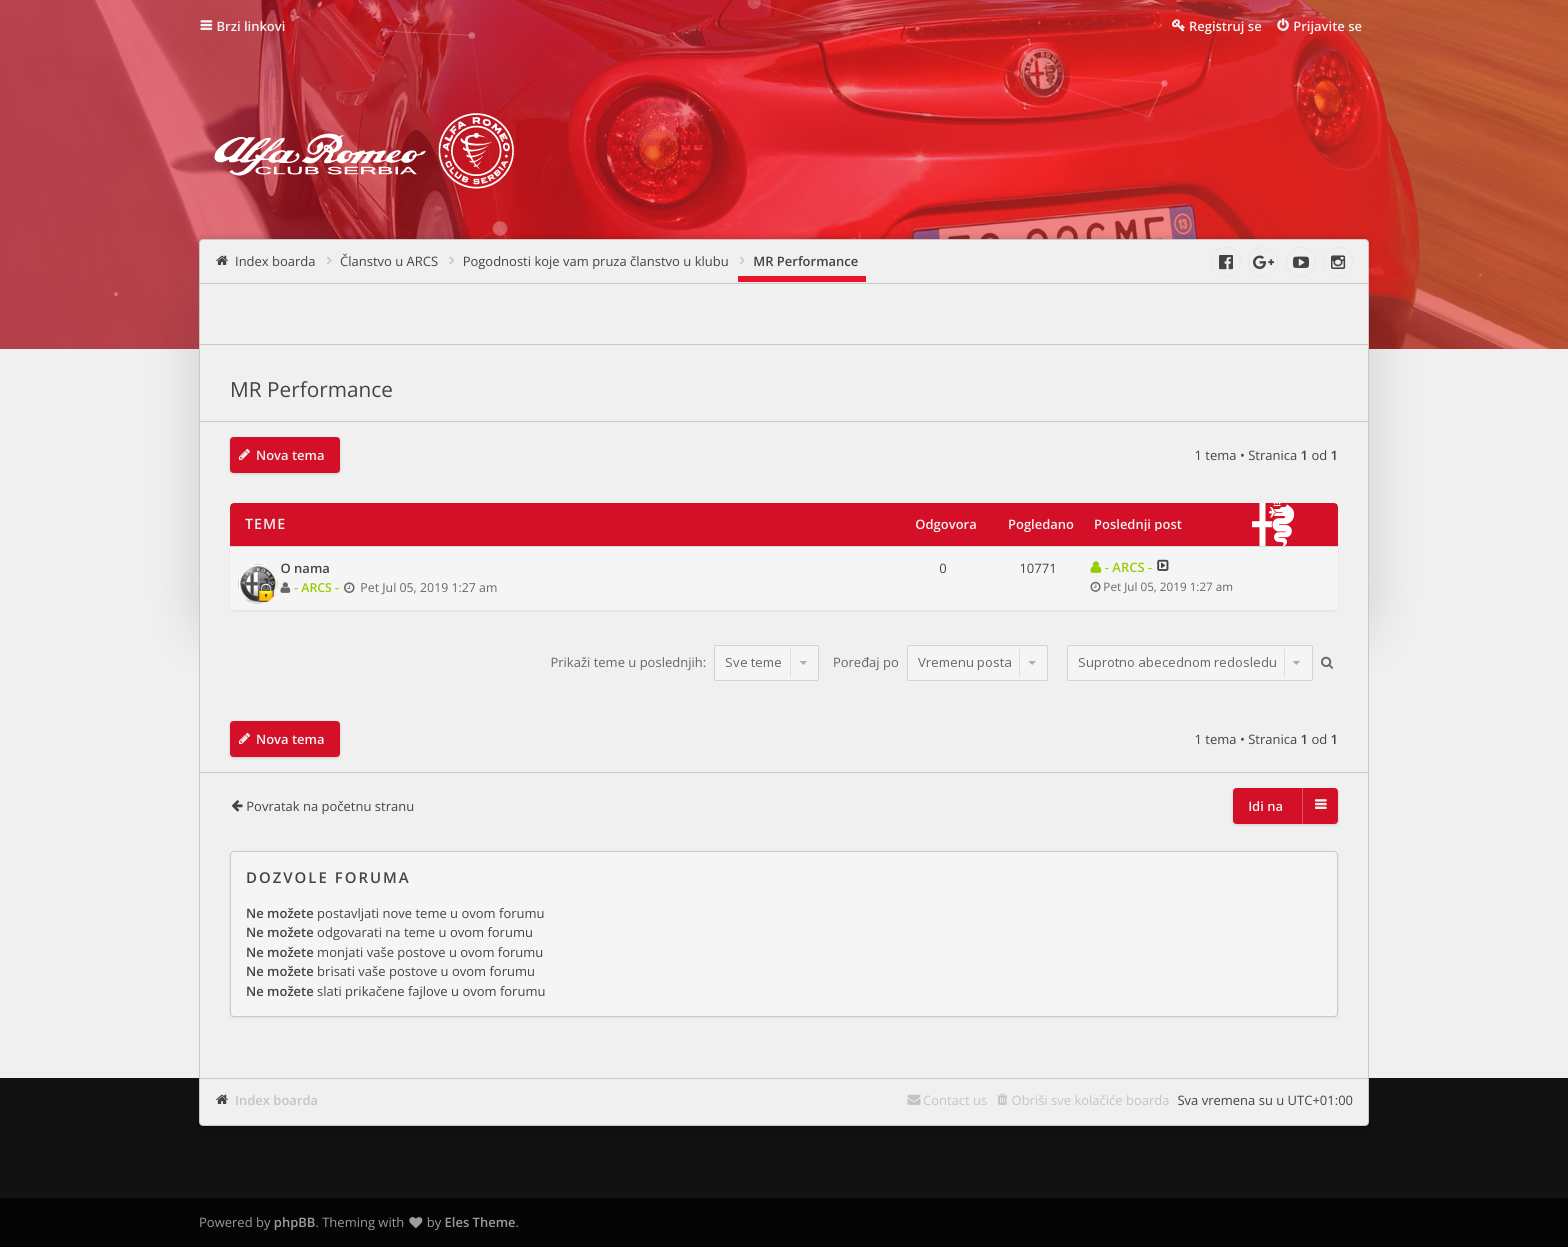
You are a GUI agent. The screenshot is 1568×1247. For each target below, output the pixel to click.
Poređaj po (940, 662)
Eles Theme (480, 1222)
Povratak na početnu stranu (330, 806)
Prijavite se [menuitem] (1327, 26)
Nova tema (290, 455)
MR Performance (311, 390)
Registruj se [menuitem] (1225, 26)
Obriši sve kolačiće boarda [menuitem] (1091, 1100)
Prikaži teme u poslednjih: (684, 662)
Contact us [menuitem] (955, 1100)
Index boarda (276, 1100)
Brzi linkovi (251, 26)
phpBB (295, 1222)
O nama (305, 569)
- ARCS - (316, 587)
